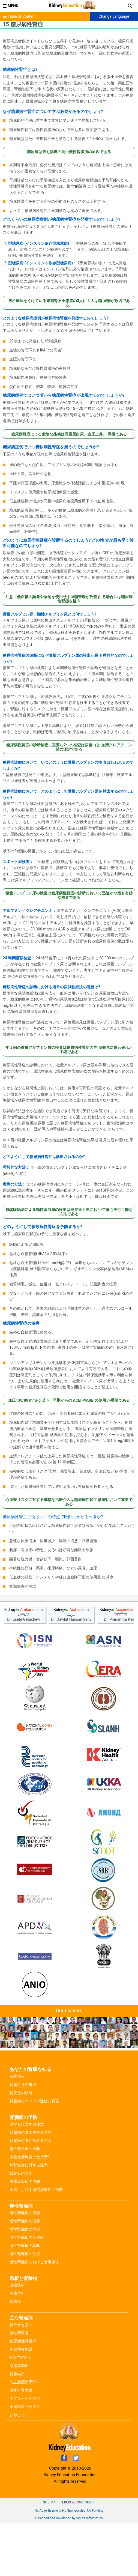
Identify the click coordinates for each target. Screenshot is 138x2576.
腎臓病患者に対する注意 (31, 2132)
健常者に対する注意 (27, 2124)
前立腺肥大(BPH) (24, 2382)
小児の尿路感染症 (25, 2406)
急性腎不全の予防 (25, 2149)
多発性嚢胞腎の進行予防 (31, 2157)
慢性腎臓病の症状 (25, 2221)
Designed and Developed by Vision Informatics (69, 2518)
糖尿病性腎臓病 (23, 2341)
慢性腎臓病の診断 (25, 2245)
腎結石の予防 (21, 2173)
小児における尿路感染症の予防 (36, 2189)
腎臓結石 (17, 2374)
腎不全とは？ (21, 2325)
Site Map (50, 2502)
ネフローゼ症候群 (25, 2398)
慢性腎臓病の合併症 (27, 2237)
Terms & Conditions (77, 2502)
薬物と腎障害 (21, 2390)
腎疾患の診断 (21, 2093)
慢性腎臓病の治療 (25, 2254)
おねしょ (17, 2415)
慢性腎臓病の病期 (25, 2229)
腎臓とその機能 (23, 2084)
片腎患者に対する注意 (29, 2165)
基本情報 (17, 2076)
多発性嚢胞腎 (21, 2349)
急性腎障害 (19, 2333)
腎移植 (15, 2301)
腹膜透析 (17, 2293)
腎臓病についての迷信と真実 (34, 2101)
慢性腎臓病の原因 (25, 2213)
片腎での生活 (21, 2357)
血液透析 (17, 2285)
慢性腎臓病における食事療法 (34, 2262)
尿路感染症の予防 (25, 2181)
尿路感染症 (19, 2365)
